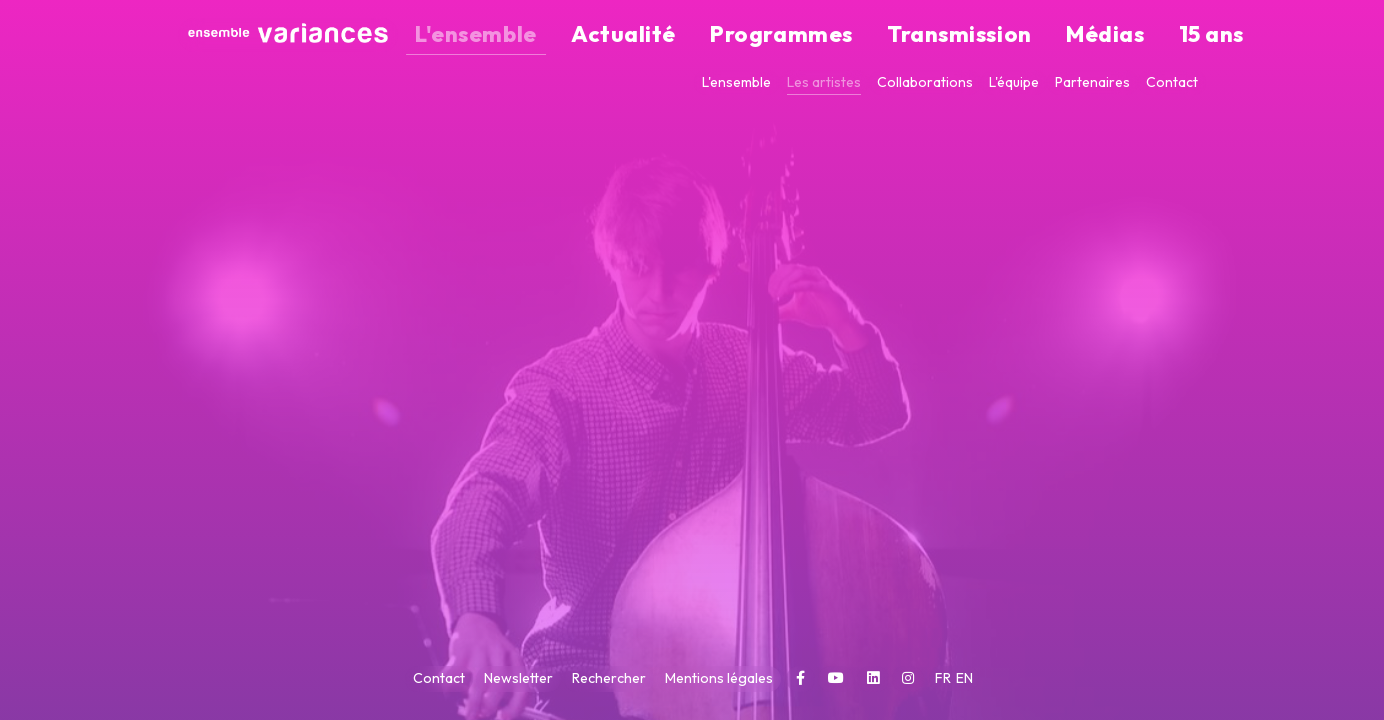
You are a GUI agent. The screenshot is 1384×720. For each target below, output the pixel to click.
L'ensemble (670, 35)
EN (964, 678)
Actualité (771, 35)
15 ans (1178, 35)
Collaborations (925, 82)
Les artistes (824, 82)
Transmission (1003, 35)
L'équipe (1014, 82)
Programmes (879, 35)
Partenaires (1092, 82)
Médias (1105, 35)
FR (944, 678)
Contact (1172, 82)
